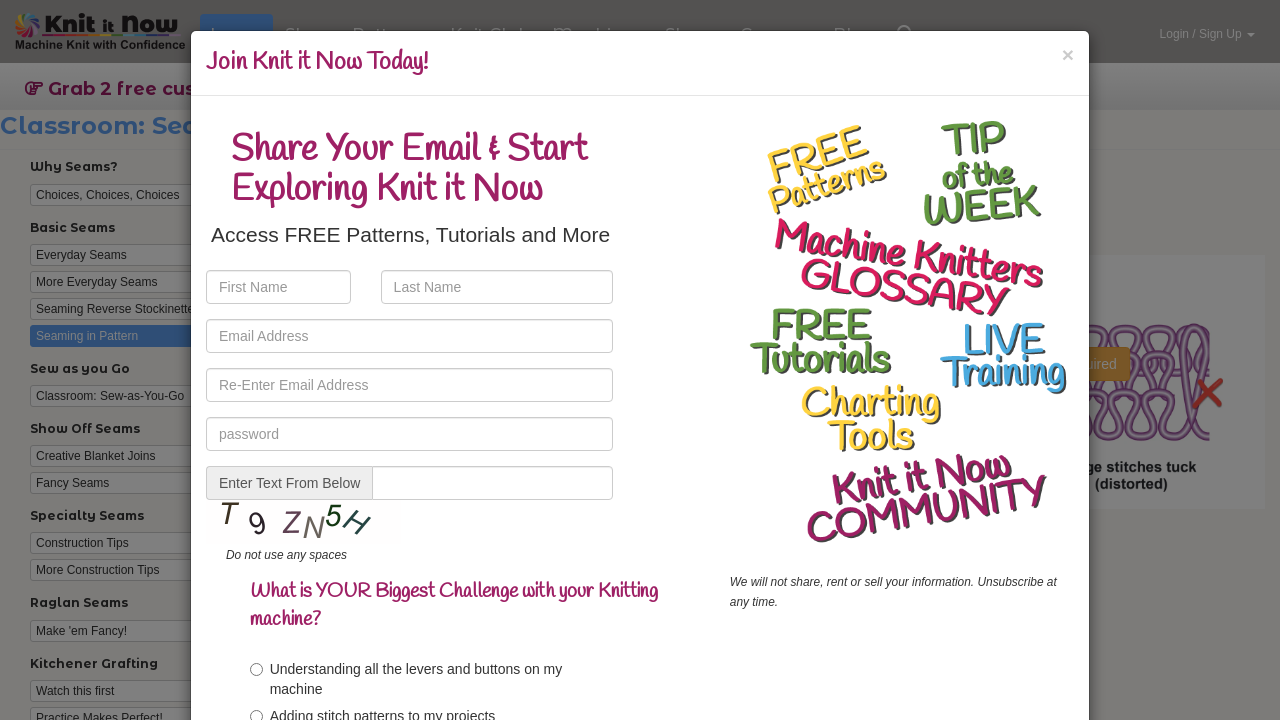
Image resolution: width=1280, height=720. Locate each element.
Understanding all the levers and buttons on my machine (406, 679)
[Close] (1068, 54)
